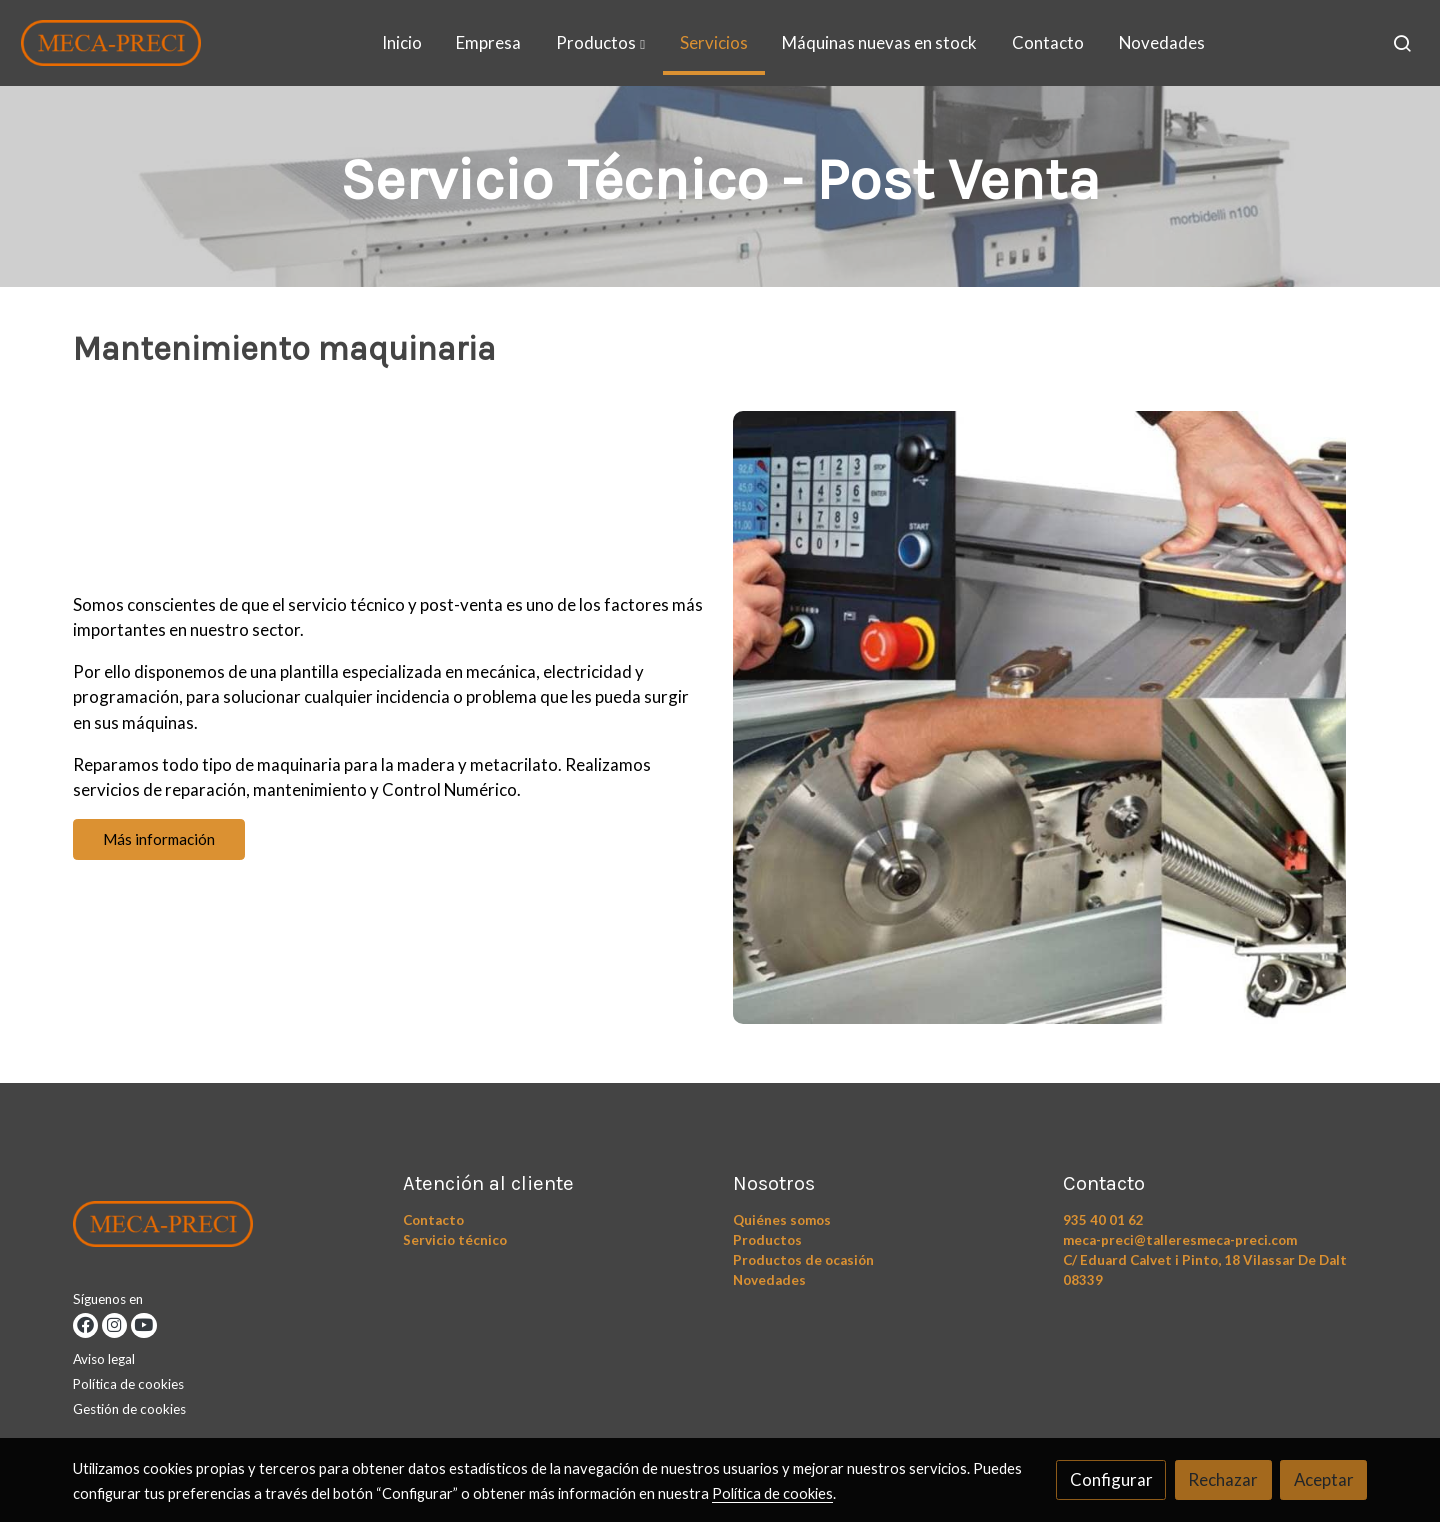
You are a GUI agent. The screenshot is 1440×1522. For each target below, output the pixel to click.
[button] (600, 43)
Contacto (433, 1220)
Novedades (769, 1280)
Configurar (1111, 1479)
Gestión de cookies (129, 1409)
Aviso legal (104, 1359)
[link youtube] (143, 1325)
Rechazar (1223, 1479)
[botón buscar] (1402, 43)
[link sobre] (225, 1228)
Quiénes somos (782, 1220)
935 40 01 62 (1103, 1220)
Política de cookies (128, 1384)
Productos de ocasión (803, 1260)
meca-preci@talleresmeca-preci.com (1180, 1240)
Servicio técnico (455, 1240)
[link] (111, 43)
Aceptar (1324, 1479)
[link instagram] (114, 1325)
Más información (159, 839)
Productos (767, 1240)
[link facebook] (85, 1325)
